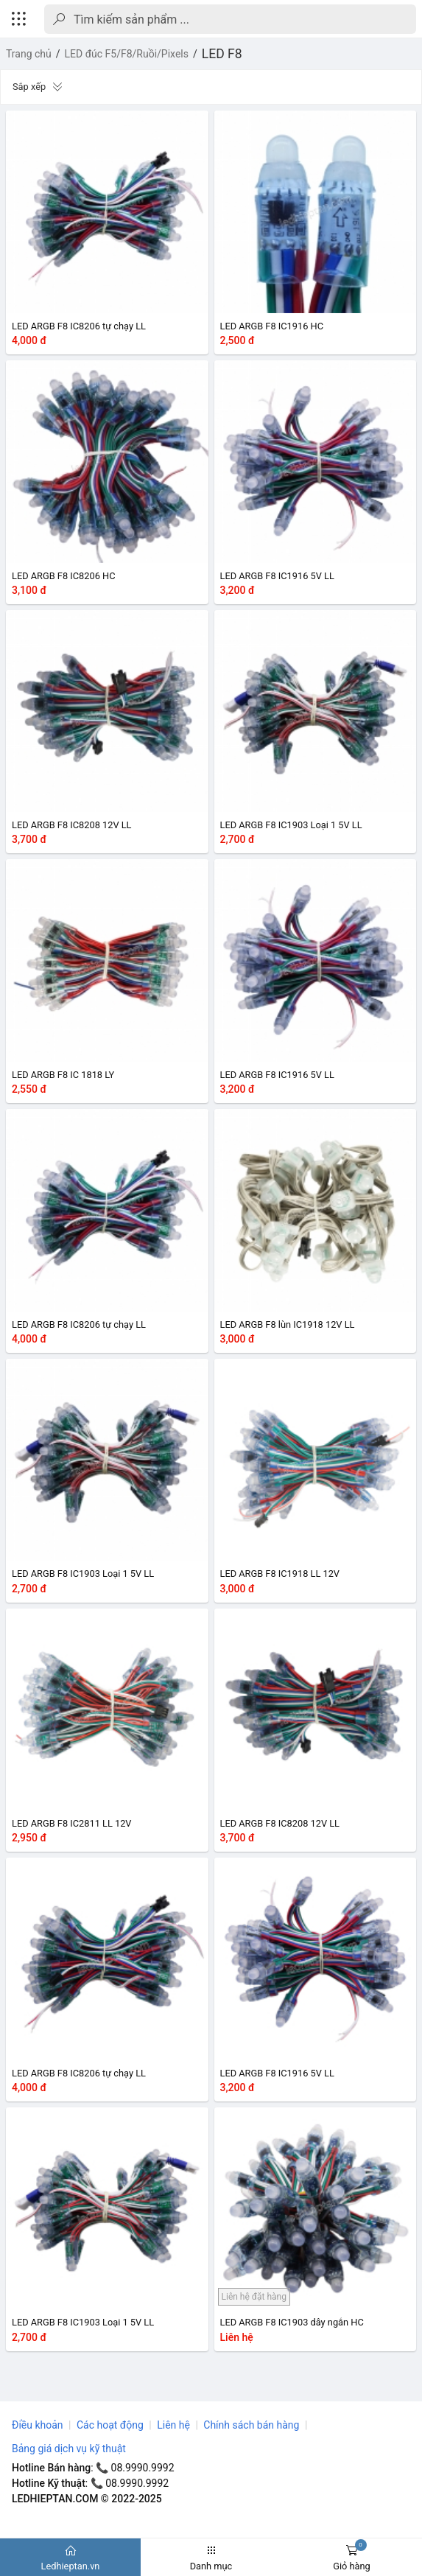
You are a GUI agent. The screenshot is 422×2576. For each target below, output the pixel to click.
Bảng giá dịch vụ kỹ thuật (69, 2448)
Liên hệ (173, 2425)
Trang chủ (29, 54)
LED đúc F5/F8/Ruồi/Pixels (127, 54)
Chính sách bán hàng (251, 2425)
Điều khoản (37, 2425)
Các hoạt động (110, 2425)
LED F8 (222, 53)
